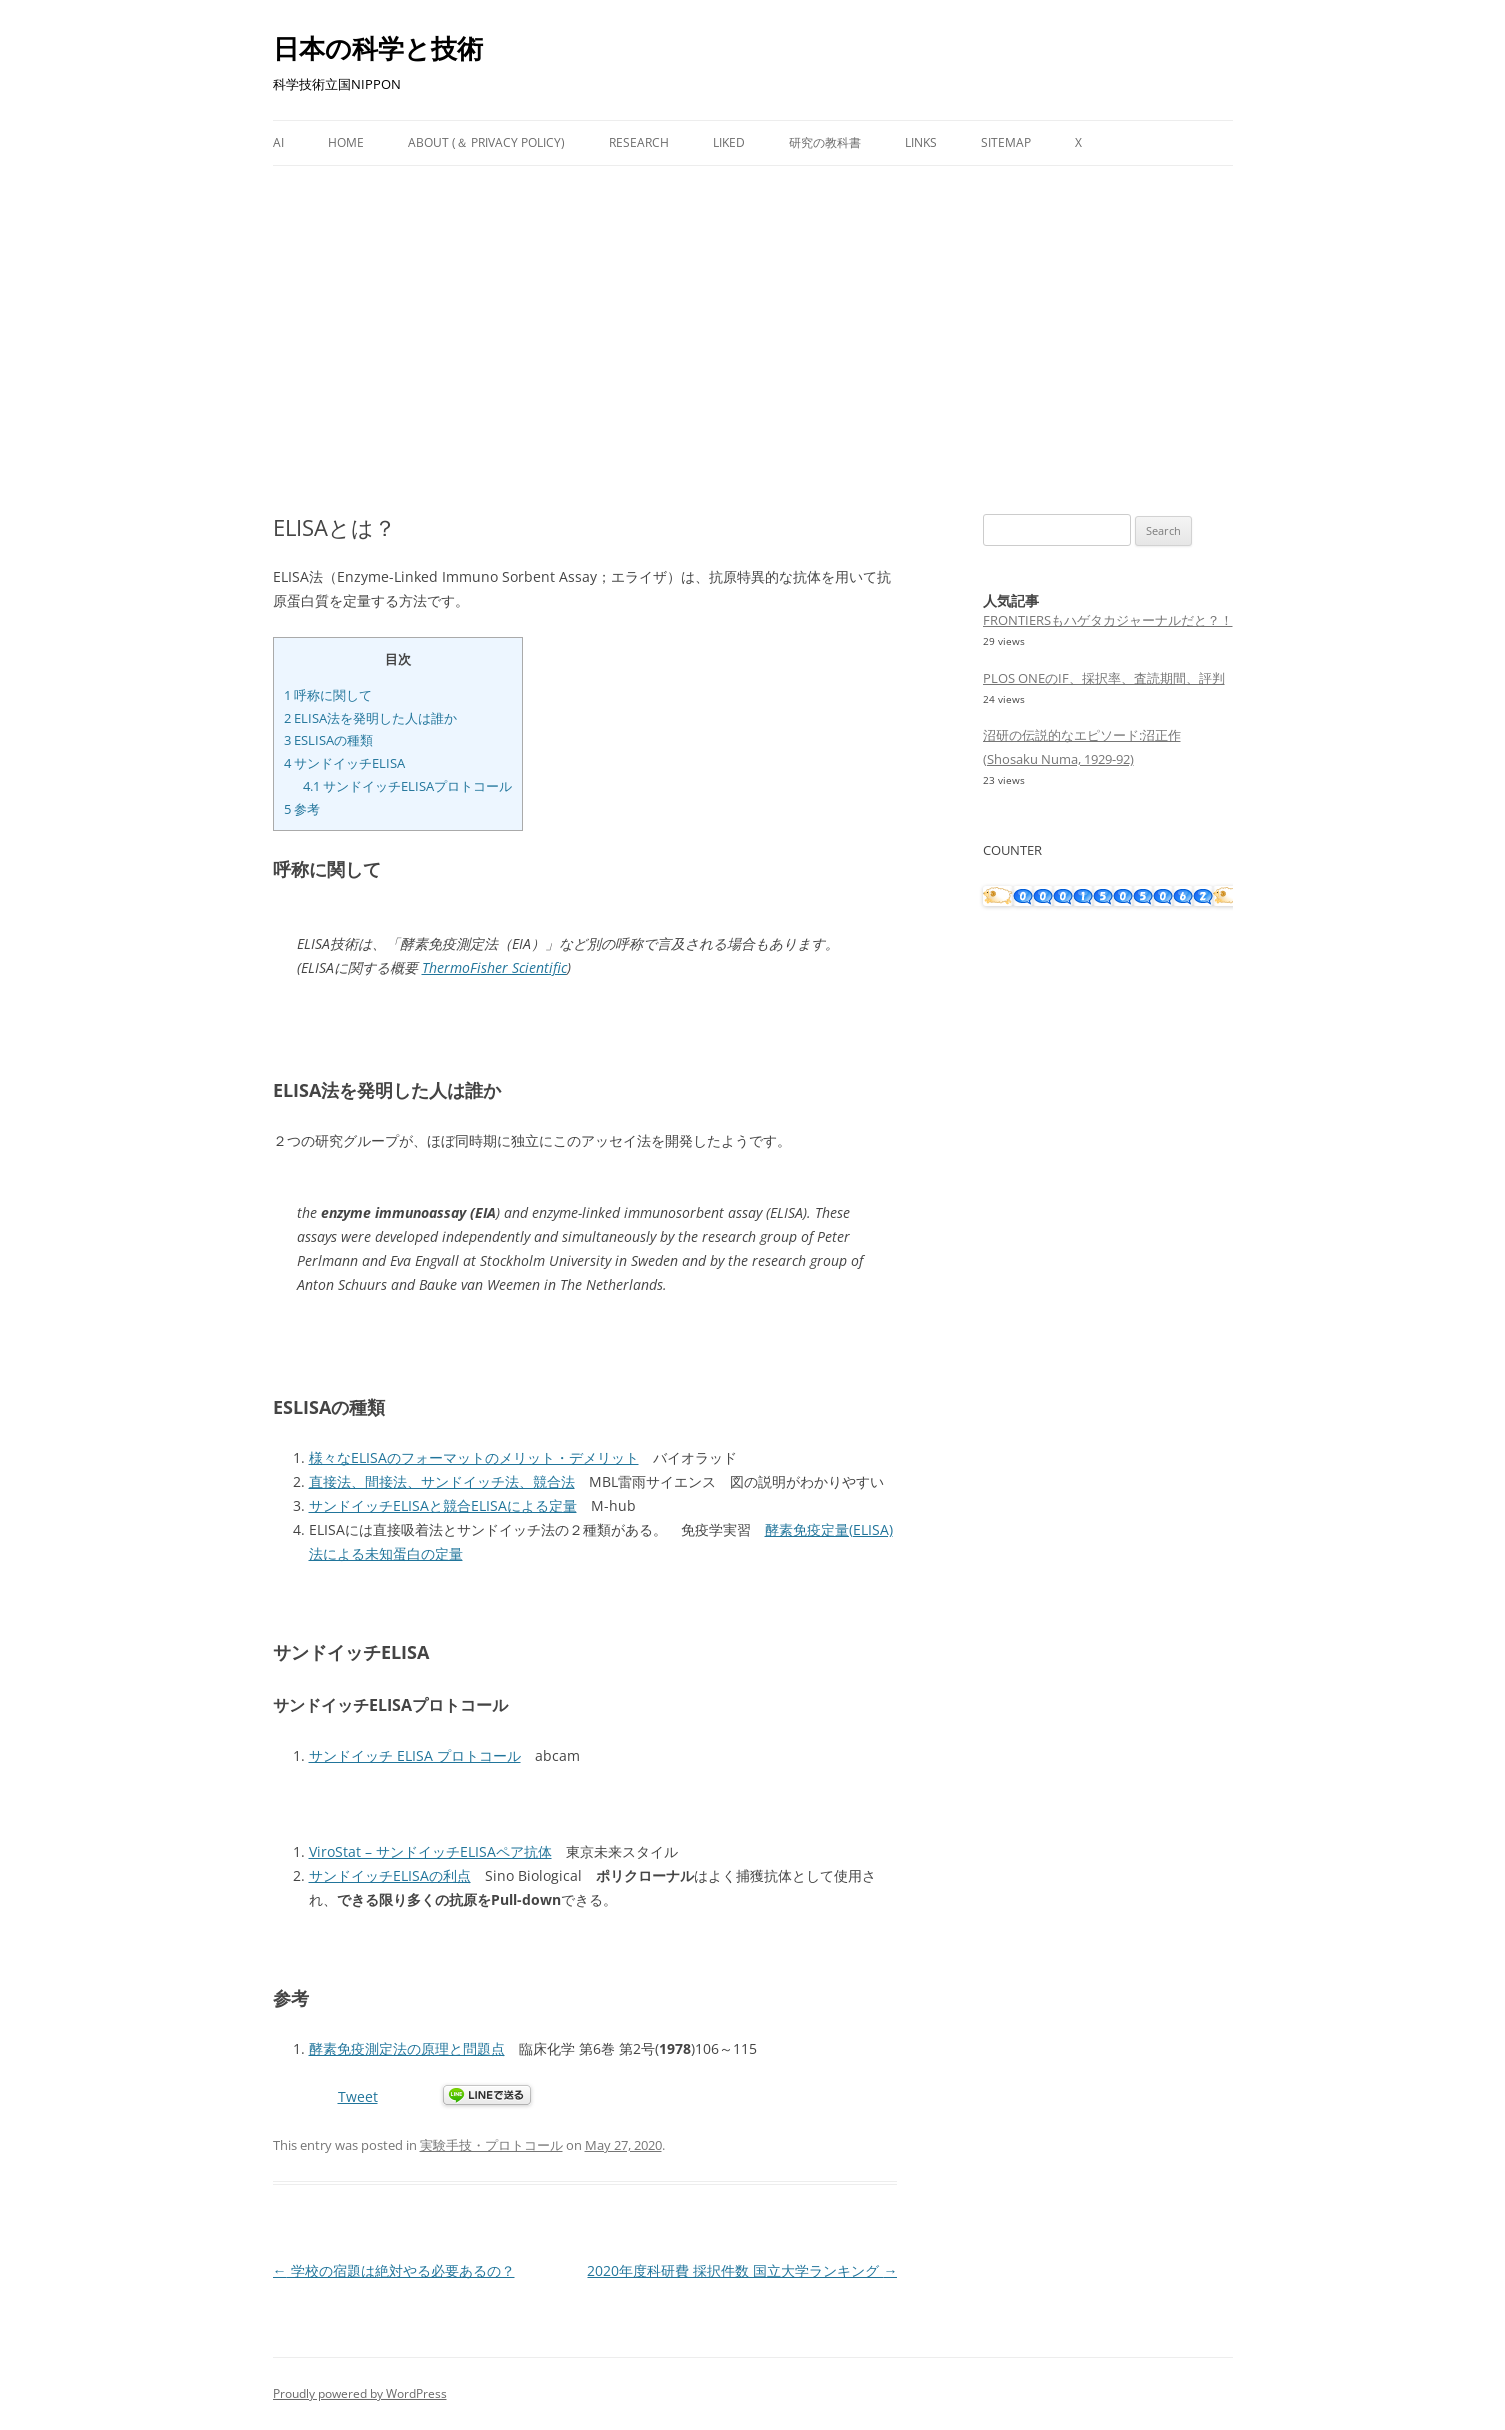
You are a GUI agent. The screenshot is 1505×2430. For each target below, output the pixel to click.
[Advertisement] (753, 340)
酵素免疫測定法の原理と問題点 (407, 2048)
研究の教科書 (825, 142)
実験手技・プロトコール (491, 2145)
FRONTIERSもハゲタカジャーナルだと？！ (1108, 620)
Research (639, 142)
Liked (729, 142)
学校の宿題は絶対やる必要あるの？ (394, 2270)
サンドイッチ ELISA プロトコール (415, 1755)
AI (278, 142)
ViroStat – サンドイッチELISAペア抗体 (430, 1851)
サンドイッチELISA (344, 763)
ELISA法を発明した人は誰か (370, 718)
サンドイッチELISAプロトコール (407, 786)
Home (346, 142)
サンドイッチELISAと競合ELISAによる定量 (443, 1505)
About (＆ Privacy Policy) (486, 142)
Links (921, 142)
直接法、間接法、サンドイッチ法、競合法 (442, 1481)
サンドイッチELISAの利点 (390, 1875)
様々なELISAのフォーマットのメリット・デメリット (474, 1457)
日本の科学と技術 (378, 48)
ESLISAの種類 (328, 740)
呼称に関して (328, 695)
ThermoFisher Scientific (494, 967)
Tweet (358, 2096)
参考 (302, 809)
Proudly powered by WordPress (360, 2393)
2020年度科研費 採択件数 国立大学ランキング (742, 2270)
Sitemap (1006, 142)
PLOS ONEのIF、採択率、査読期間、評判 (1104, 678)
